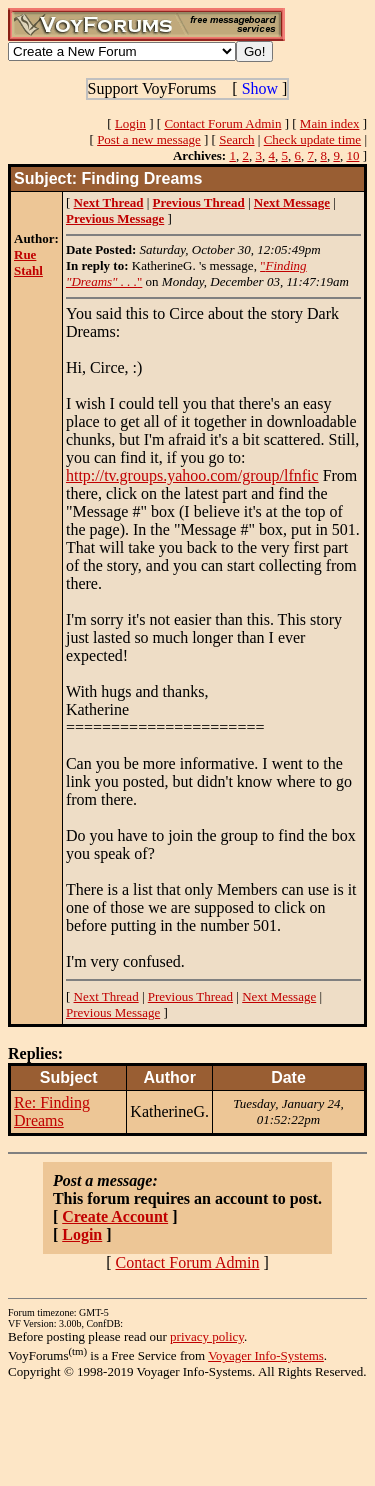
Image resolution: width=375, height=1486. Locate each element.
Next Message (279, 996)
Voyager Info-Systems (266, 1355)
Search (236, 139)
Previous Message (113, 1012)
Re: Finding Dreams (52, 1111)
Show (260, 88)
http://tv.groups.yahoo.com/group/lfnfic (192, 475)
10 (352, 155)
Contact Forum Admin (222, 123)
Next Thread (106, 996)
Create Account (115, 1216)
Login (130, 123)
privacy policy (207, 1336)
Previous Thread (190, 996)
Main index (330, 123)
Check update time (312, 139)
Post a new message (149, 139)
